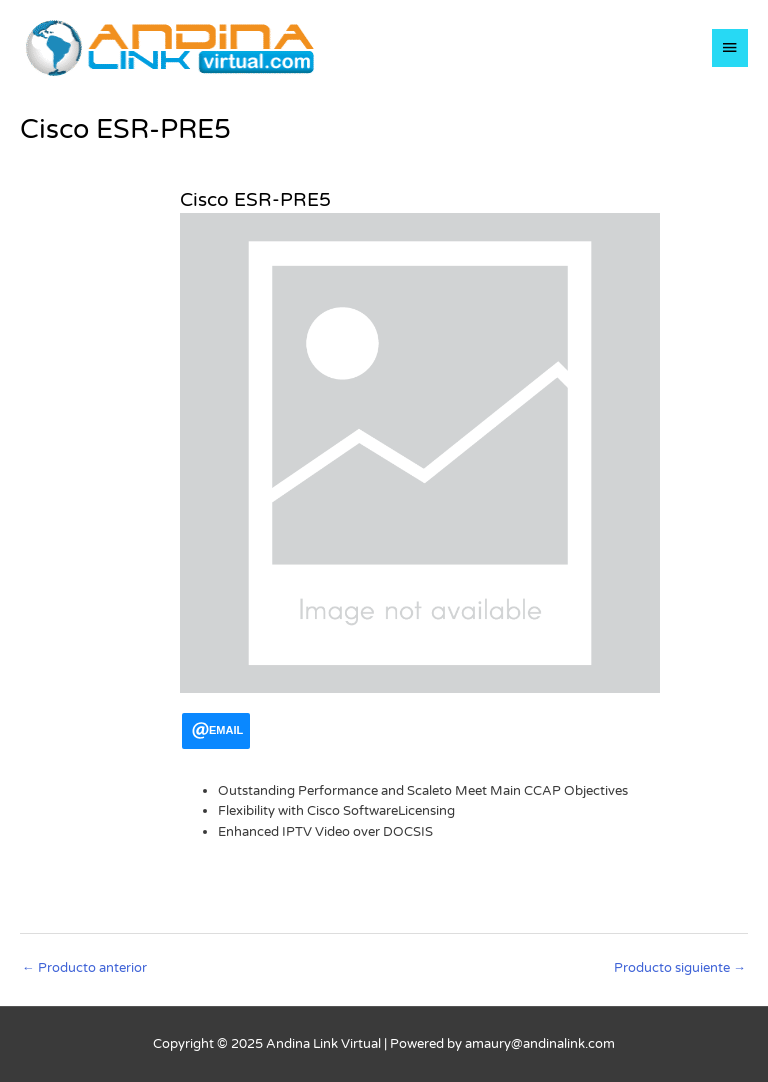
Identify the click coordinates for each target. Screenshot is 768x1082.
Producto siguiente (680, 968)
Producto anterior (84, 968)
